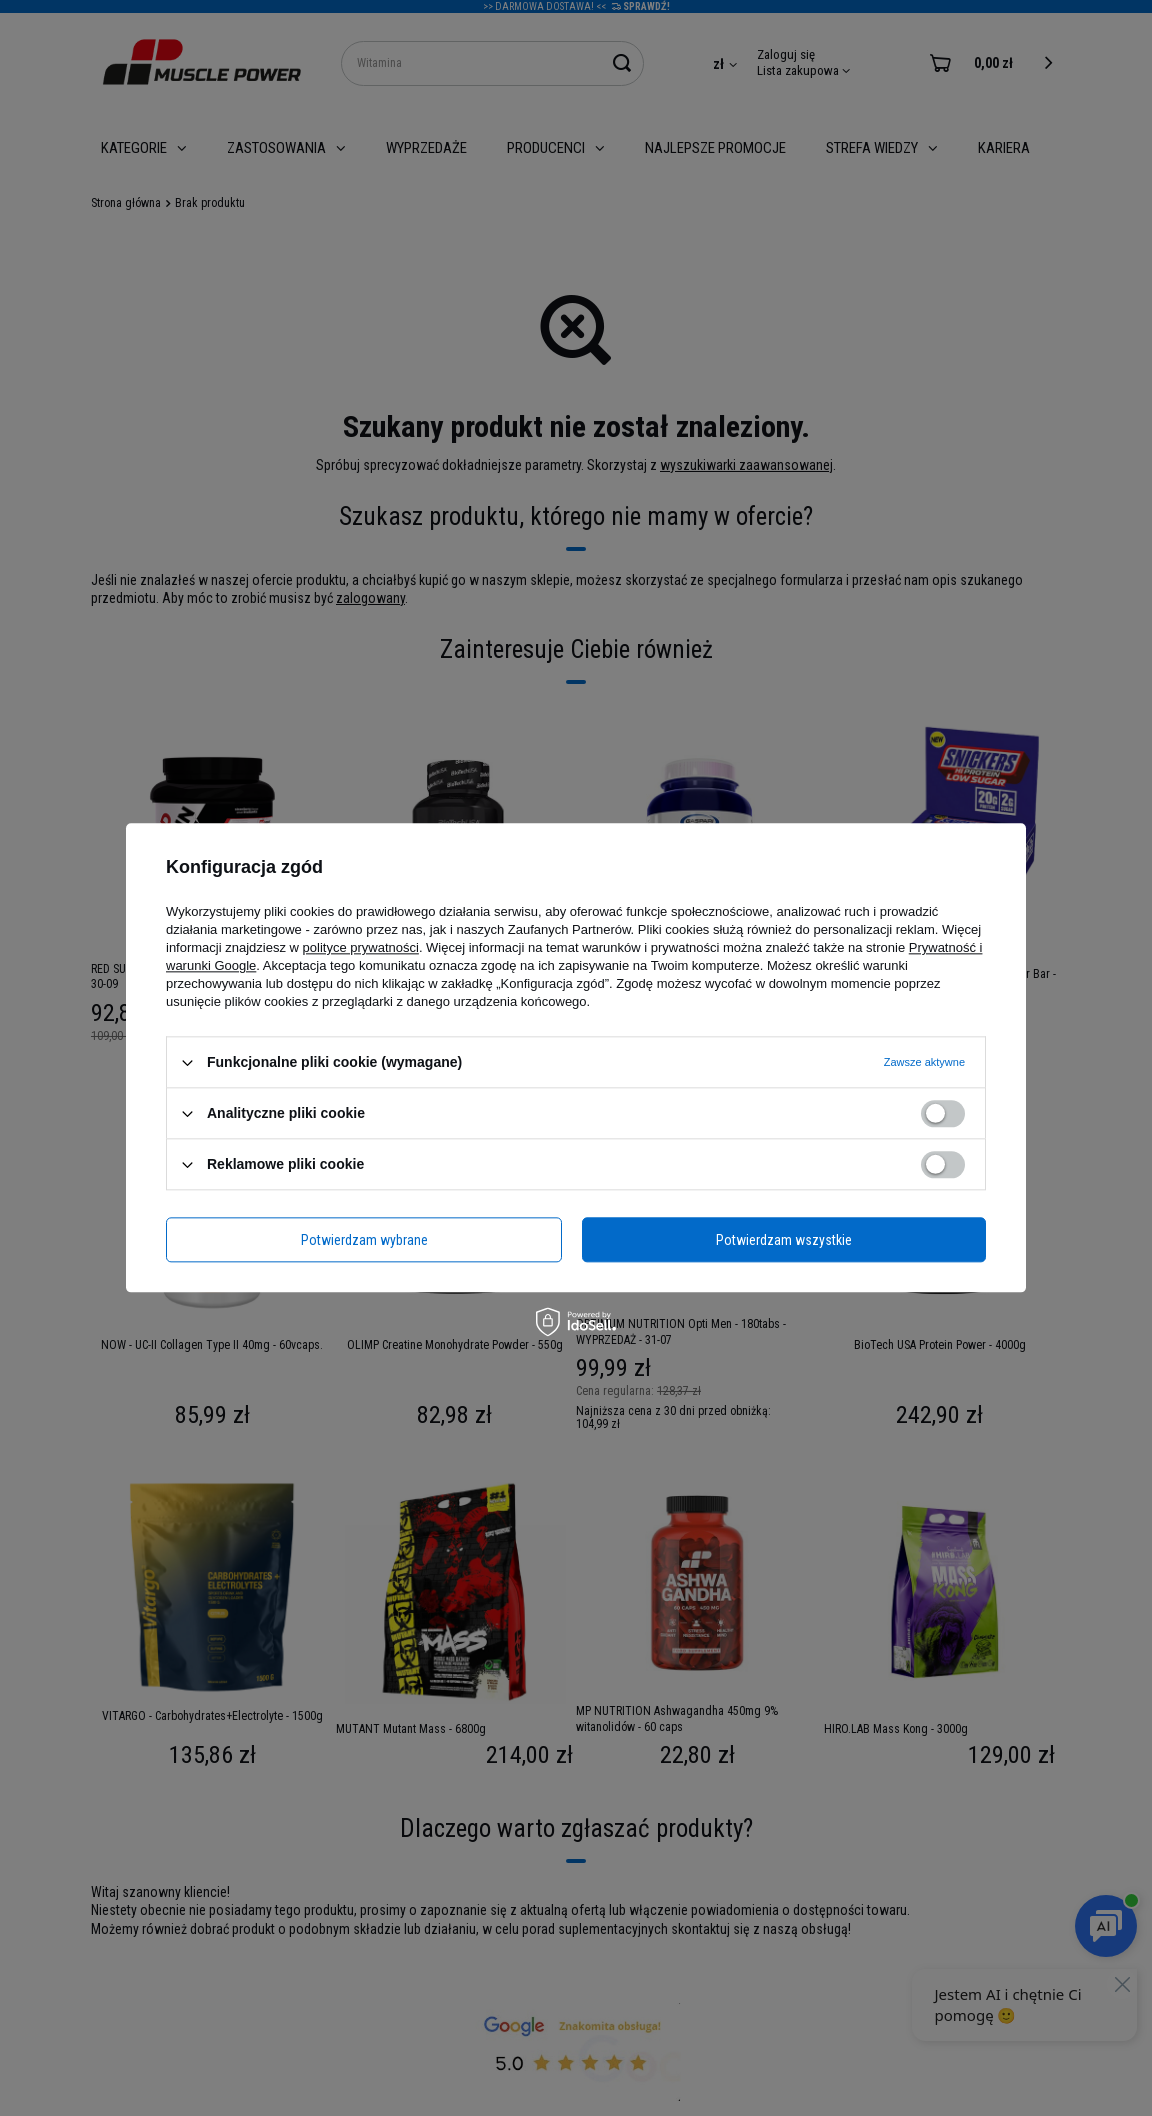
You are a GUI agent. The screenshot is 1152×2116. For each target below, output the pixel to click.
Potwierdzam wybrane (364, 1240)
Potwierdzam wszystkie (784, 1240)
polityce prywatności (361, 947)
